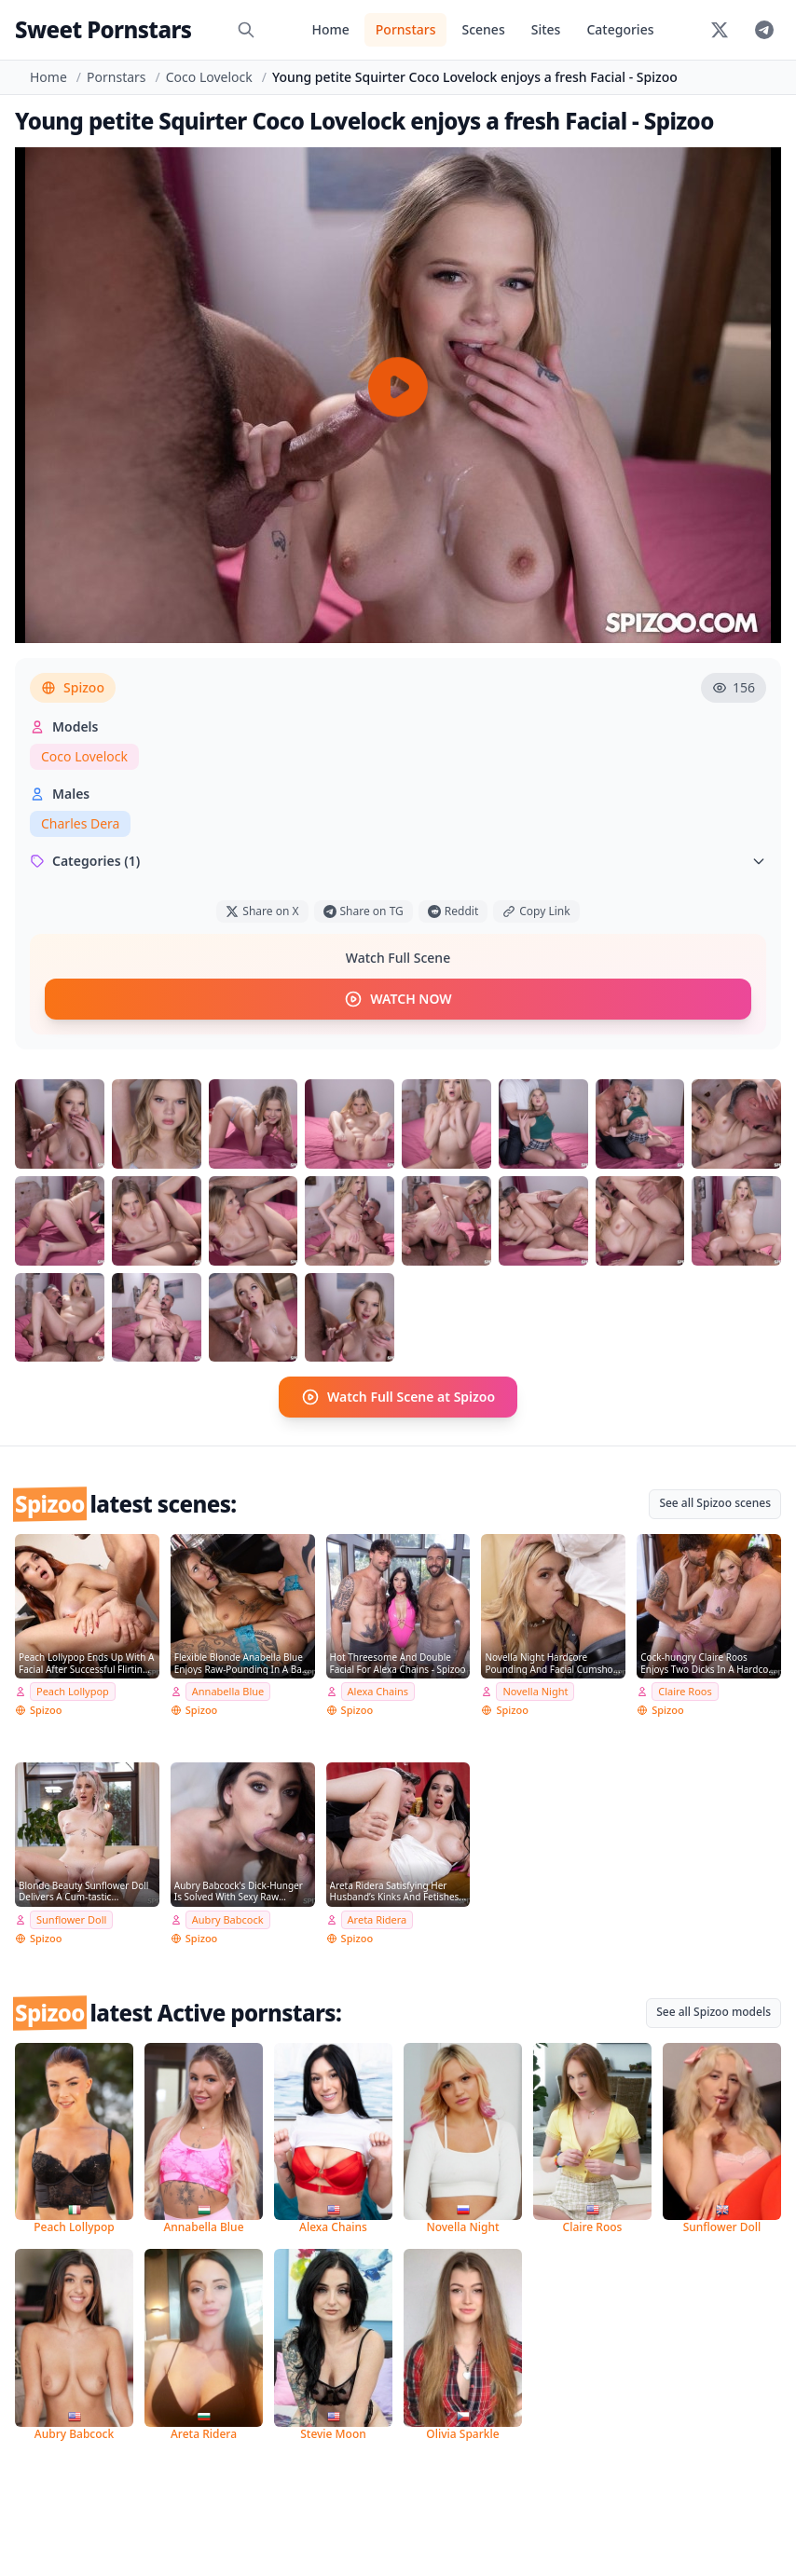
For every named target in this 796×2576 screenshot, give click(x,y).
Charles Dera (80, 823)
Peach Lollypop (72, 1691)
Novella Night (535, 1691)
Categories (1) (398, 861)
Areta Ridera (377, 1919)
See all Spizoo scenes (715, 1503)
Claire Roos (685, 1691)
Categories (619, 29)
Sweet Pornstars (103, 29)
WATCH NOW (397, 999)
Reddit (453, 911)
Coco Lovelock (209, 77)
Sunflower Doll (71, 1919)
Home (330, 29)
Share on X (262, 911)
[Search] (246, 30)
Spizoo (72, 687)
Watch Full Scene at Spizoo (398, 1397)
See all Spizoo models (713, 2012)
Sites (546, 29)
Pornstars (406, 29)
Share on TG (363, 911)
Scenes (482, 29)
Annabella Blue (228, 1691)
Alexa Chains (378, 1691)
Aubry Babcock (228, 1919)
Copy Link (536, 911)
